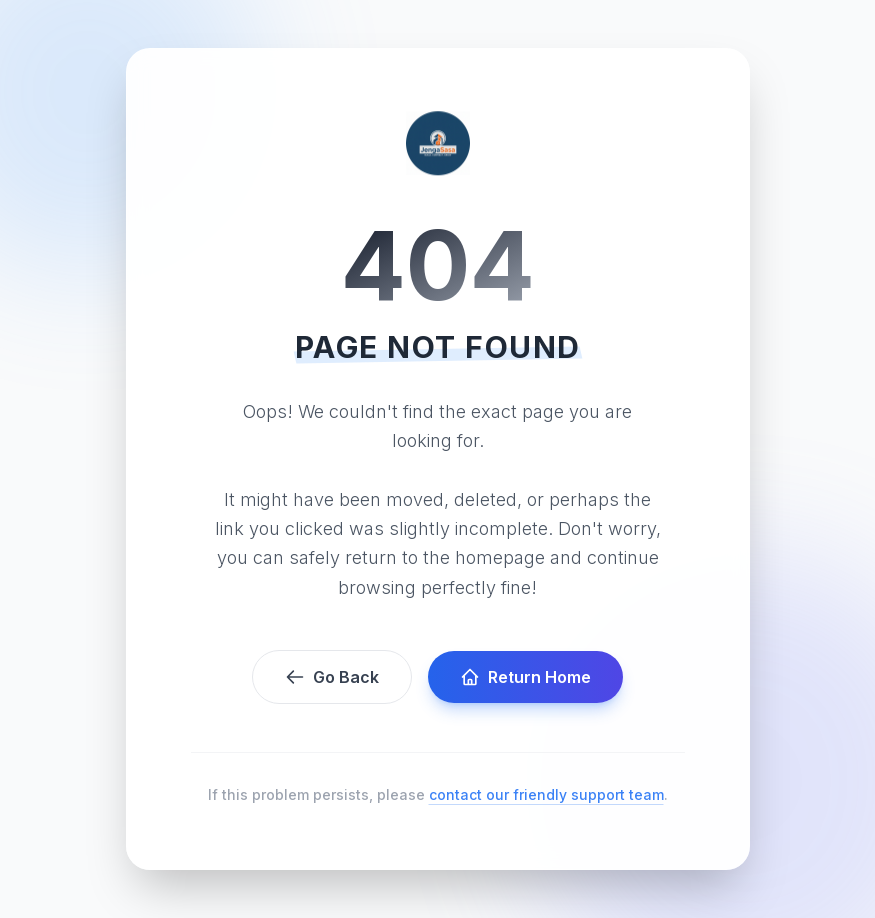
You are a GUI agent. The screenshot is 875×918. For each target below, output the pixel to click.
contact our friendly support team (546, 794)
